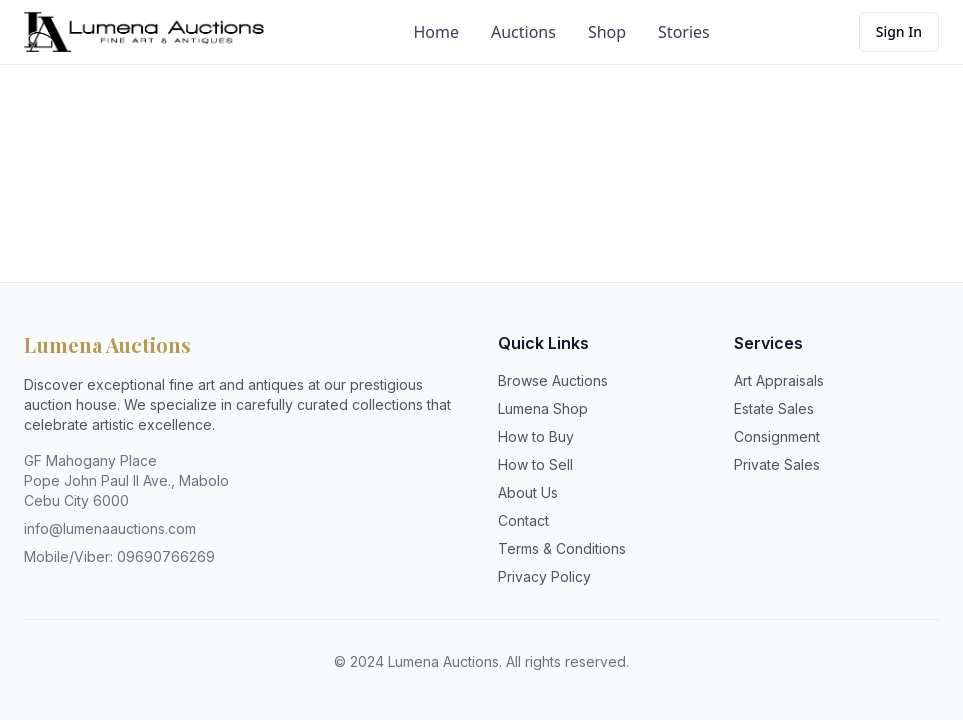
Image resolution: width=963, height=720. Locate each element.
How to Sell (535, 464)
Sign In (899, 31)
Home (436, 32)
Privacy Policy (544, 576)
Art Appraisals (779, 380)
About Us (528, 492)
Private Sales (777, 464)
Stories (684, 32)
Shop (607, 32)
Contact (523, 520)
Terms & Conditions (562, 548)
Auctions (523, 32)
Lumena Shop (543, 408)
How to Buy (536, 436)
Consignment (777, 436)
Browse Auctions (553, 380)
